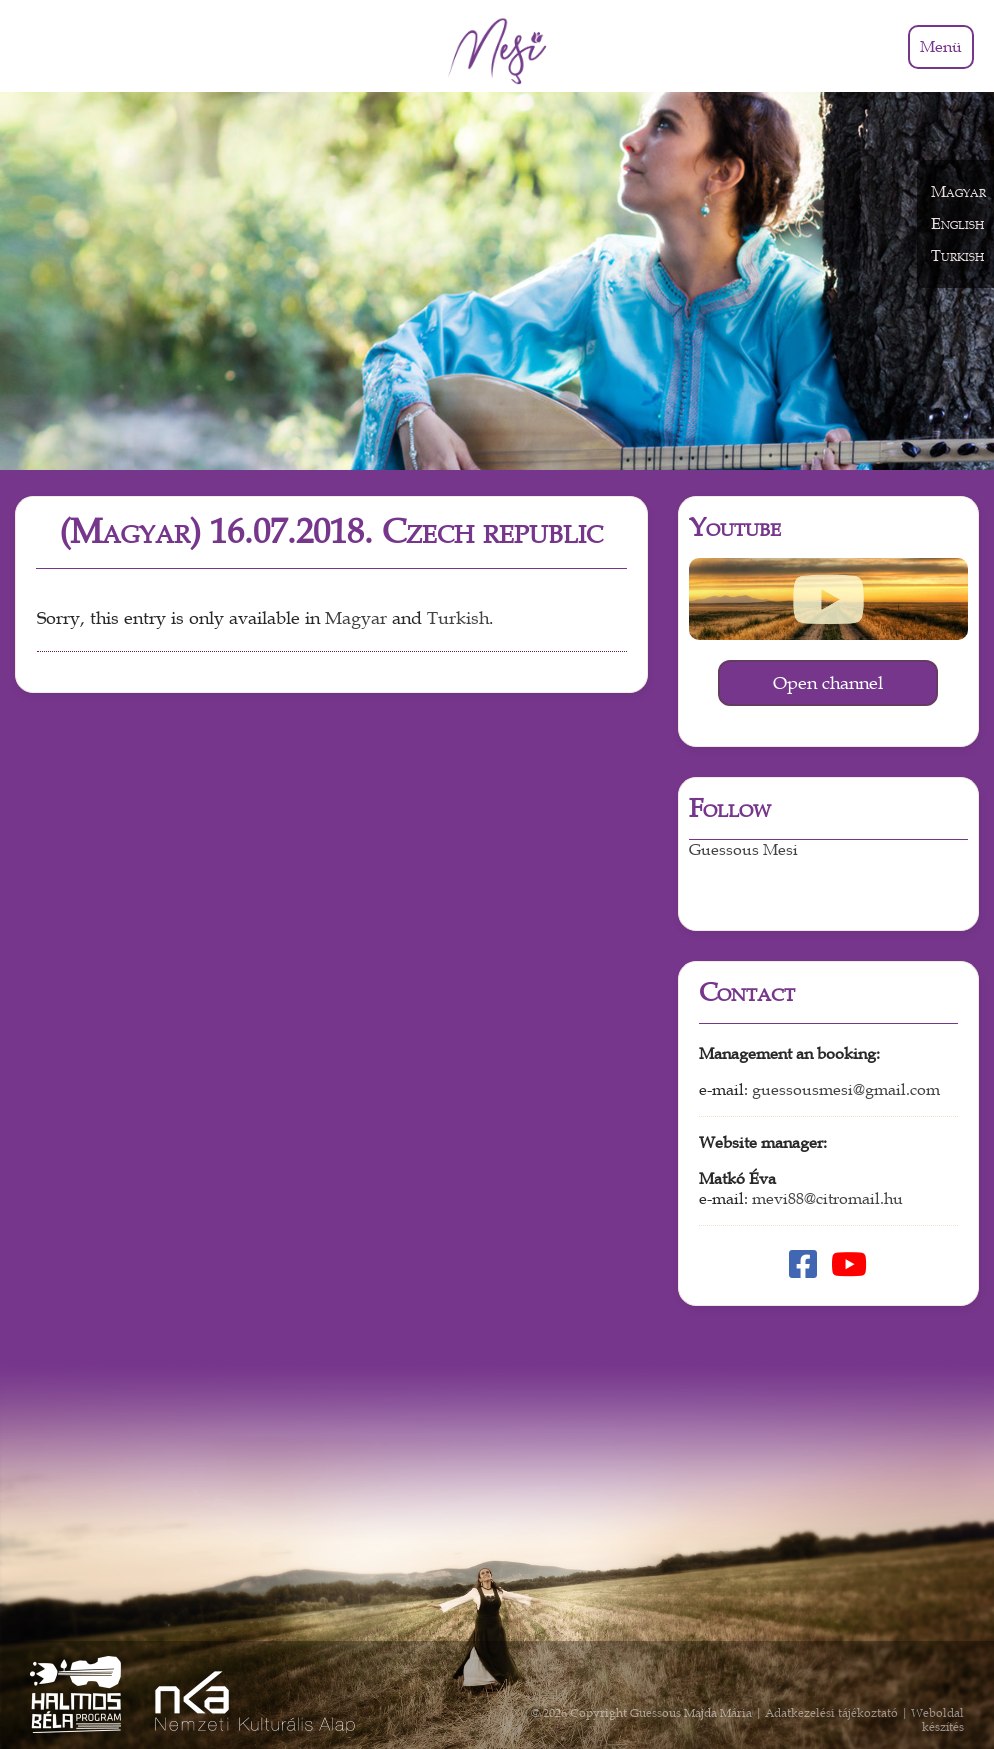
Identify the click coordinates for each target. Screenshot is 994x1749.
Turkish (458, 618)
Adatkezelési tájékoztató (831, 1713)
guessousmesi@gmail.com (846, 1090)
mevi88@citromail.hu (827, 1199)
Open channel (828, 683)
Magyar (356, 618)
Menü (941, 47)
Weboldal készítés (937, 1720)
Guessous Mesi (743, 850)
